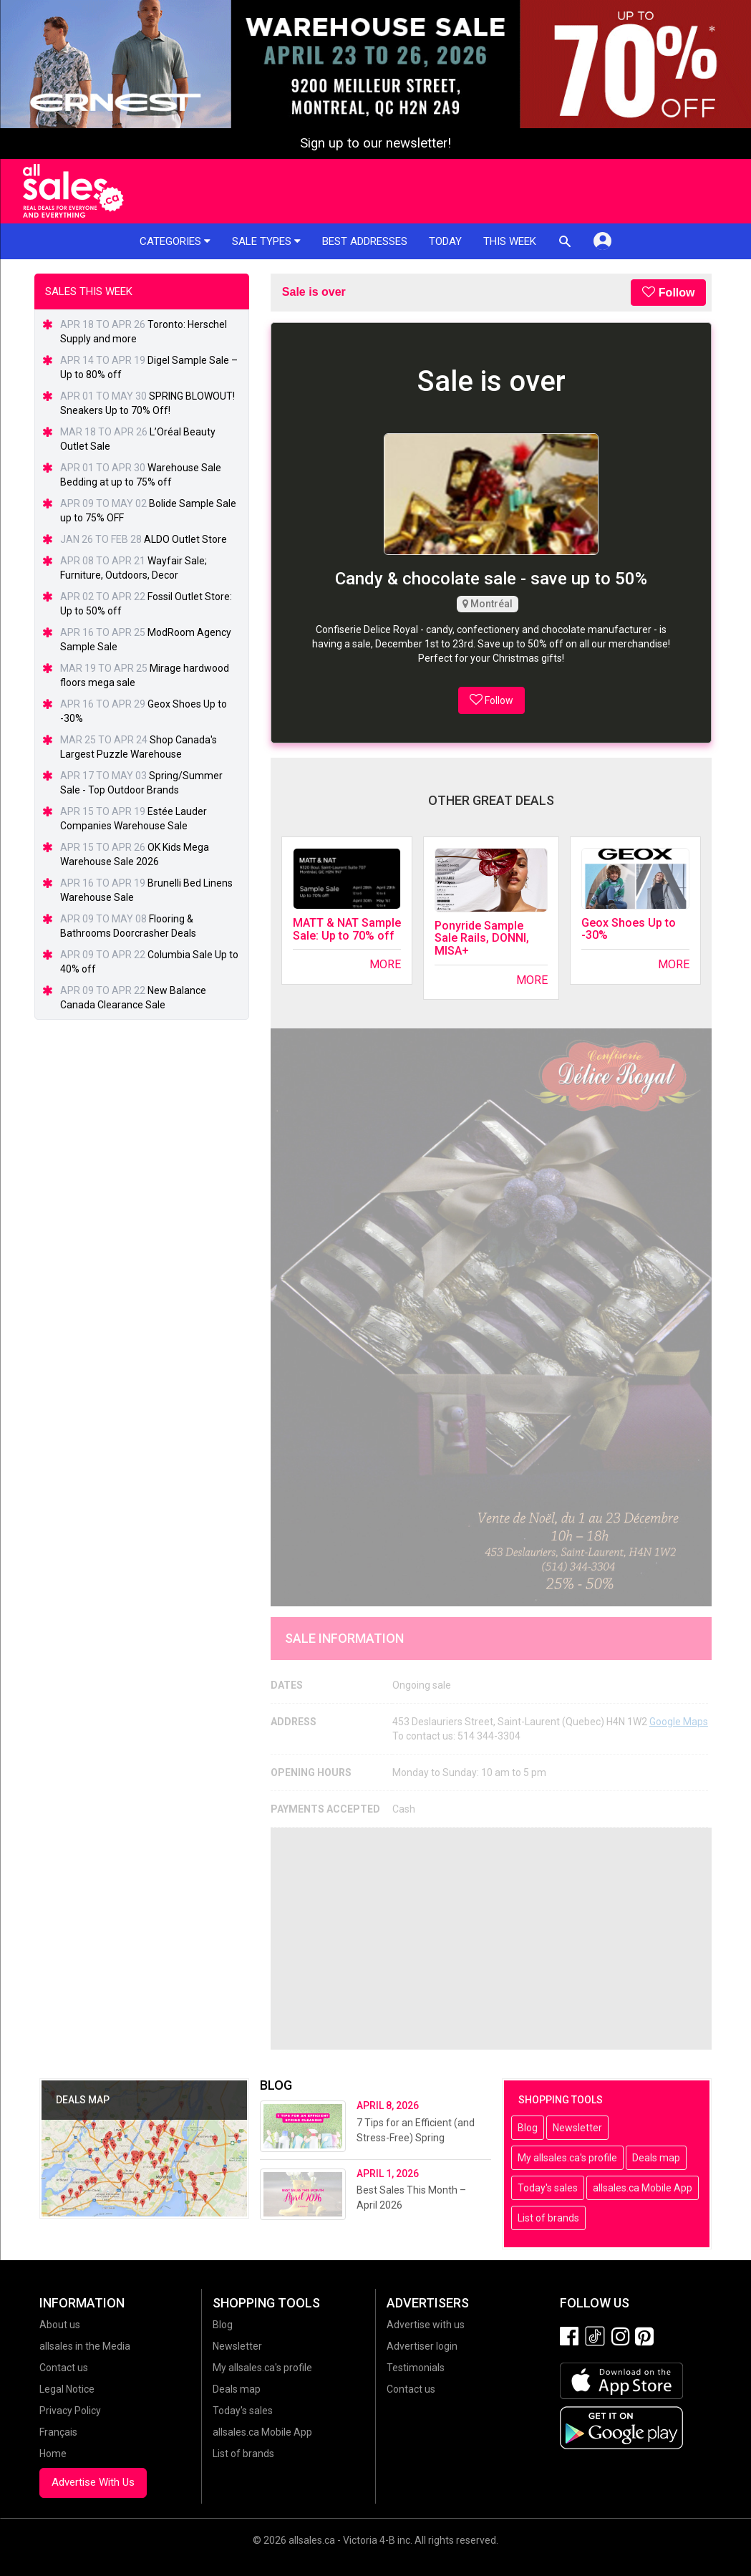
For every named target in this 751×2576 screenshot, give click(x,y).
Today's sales (548, 2188)
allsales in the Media (84, 2346)
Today (445, 241)
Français (58, 2432)
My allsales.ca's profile (567, 2157)
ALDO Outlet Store (185, 539)
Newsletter (577, 2127)
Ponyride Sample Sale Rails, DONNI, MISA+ (482, 938)
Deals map (656, 2157)
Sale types (266, 241)
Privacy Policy (70, 2410)
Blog (528, 2127)
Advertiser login (422, 2346)
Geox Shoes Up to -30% (628, 929)
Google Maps (678, 1721)
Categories (175, 241)
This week (509, 241)
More (385, 964)
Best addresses (364, 241)
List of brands (548, 2218)
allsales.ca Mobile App (642, 2188)
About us (59, 2324)
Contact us (63, 2367)
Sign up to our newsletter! (375, 143)
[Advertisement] (491, 1938)
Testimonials (416, 2367)
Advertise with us (426, 2324)
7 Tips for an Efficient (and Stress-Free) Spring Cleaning (416, 2137)
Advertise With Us (93, 2482)
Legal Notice (67, 2389)
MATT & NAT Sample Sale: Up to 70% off (347, 929)
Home (53, 2453)
